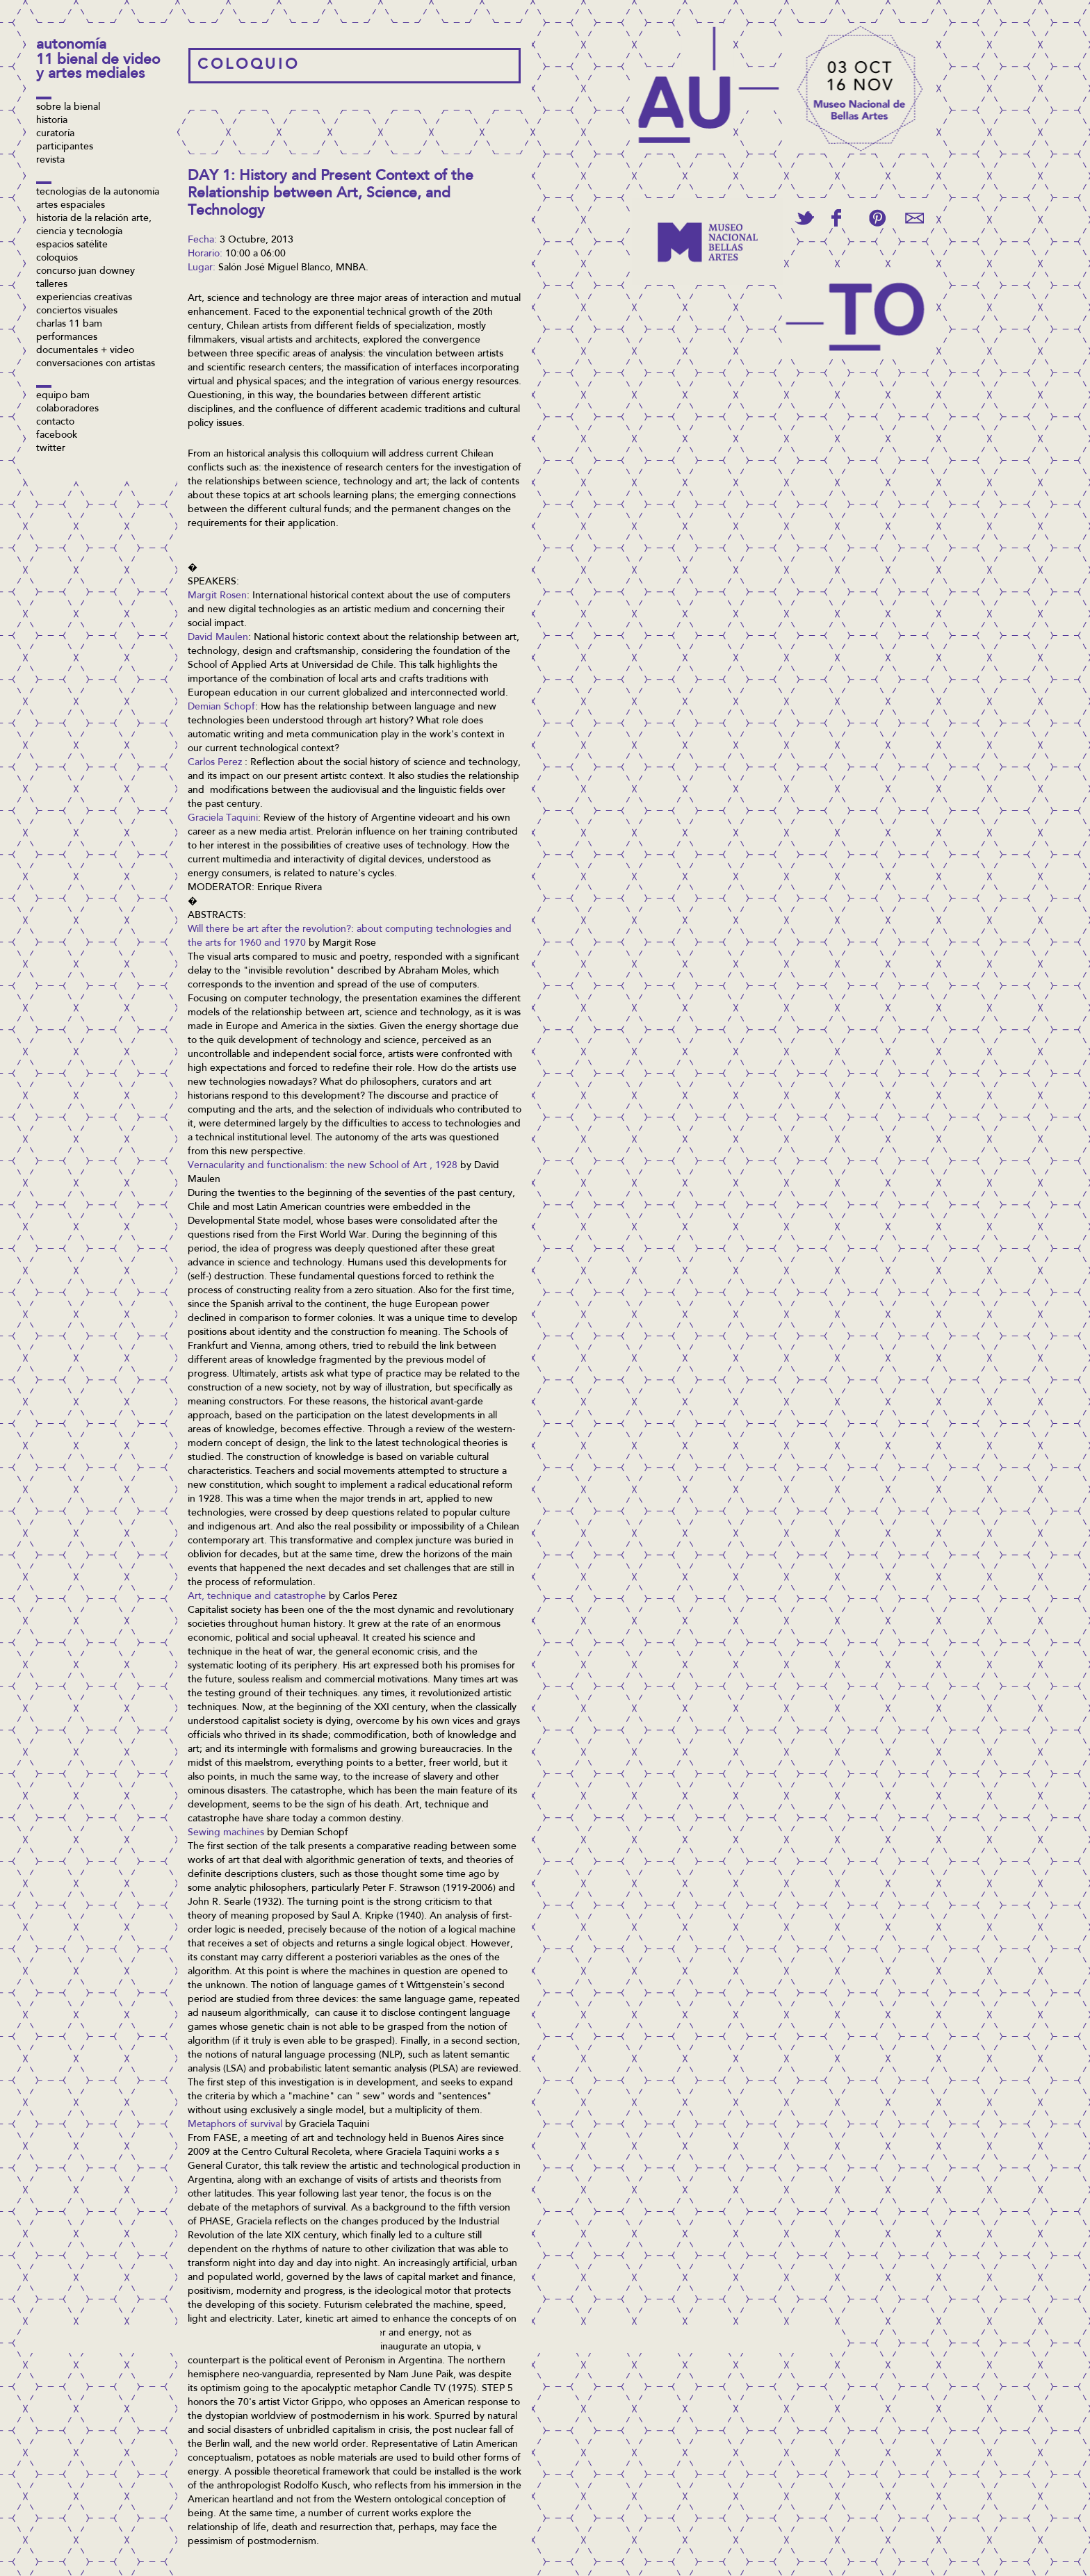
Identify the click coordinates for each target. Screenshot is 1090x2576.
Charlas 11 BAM (69, 324)
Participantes (64, 147)
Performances (66, 338)
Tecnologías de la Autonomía (97, 192)
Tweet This (804, 218)
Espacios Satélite (72, 245)
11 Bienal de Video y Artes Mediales (98, 68)
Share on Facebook (836, 218)
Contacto (55, 422)
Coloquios (57, 258)
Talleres (51, 285)
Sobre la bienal (68, 108)
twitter (50, 449)
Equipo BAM (63, 396)
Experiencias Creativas (84, 298)
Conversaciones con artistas (95, 364)
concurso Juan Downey (85, 272)
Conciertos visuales (76, 311)
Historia (51, 121)
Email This (914, 218)
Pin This (877, 218)
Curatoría (55, 134)
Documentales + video (85, 351)
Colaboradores (67, 409)
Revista (50, 160)
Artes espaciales (70, 206)
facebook (56, 436)
